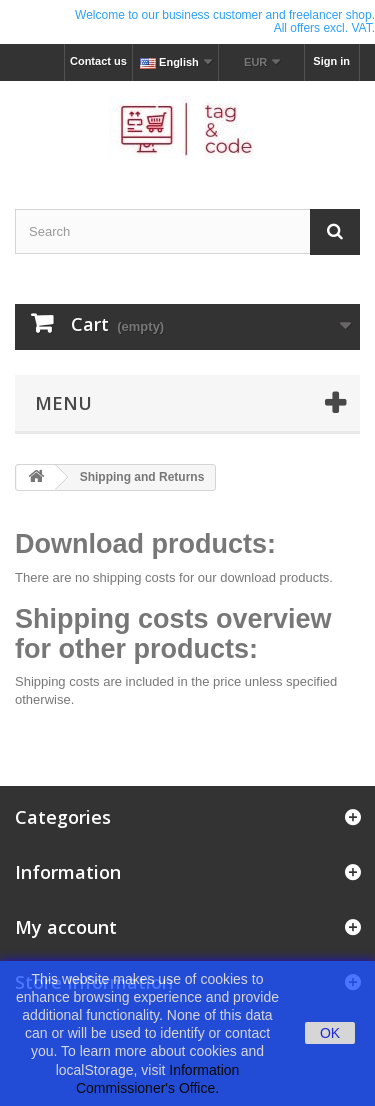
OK (330, 1033)
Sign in (331, 61)
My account (66, 927)
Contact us (98, 61)
